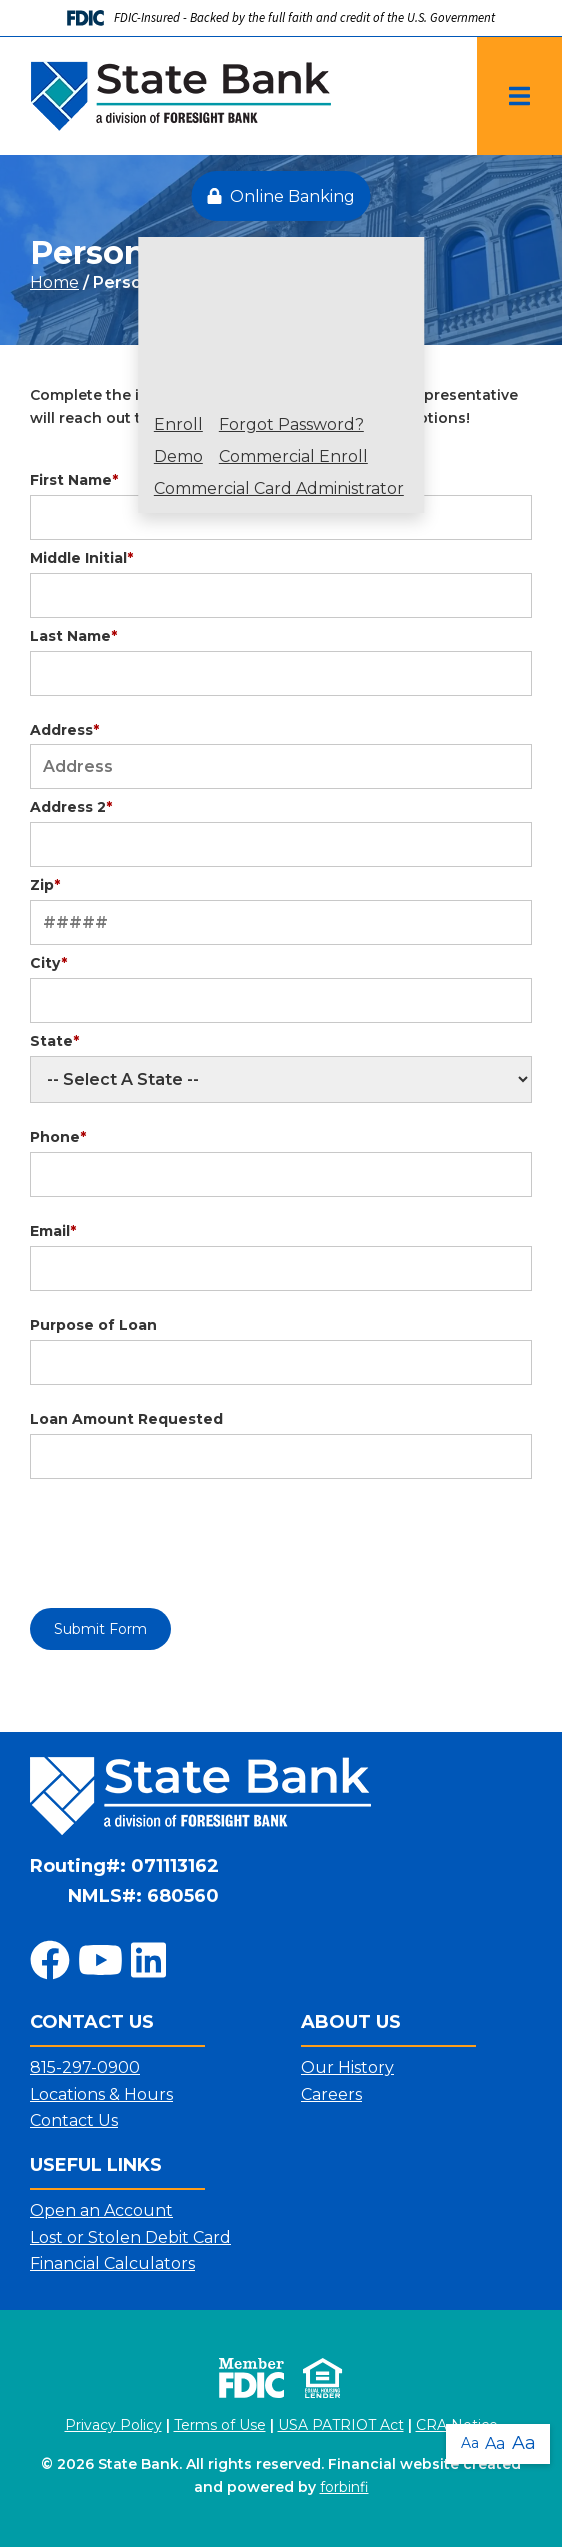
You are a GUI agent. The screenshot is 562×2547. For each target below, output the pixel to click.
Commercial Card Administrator (279, 489)
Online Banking (281, 196)
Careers (331, 2094)
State (54, 1041)
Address (64, 730)
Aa (470, 2443)
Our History (347, 2067)
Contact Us (74, 2120)
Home (54, 282)
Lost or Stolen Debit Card (130, 2237)
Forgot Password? (291, 425)
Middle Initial (81, 558)
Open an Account (101, 2210)
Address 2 (71, 807)
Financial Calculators (112, 2263)
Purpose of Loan (93, 1325)
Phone (58, 1137)
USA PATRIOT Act (341, 2425)
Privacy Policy (113, 2425)
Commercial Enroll (293, 457)
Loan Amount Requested (126, 1419)
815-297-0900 (85, 2067)
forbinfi (344, 2487)
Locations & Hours (101, 2094)
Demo (178, 457)
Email (53, 1231)
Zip (45, 885)
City (48, 963)
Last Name (73, 636)
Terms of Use (220, 2425)
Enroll (178, 425)
